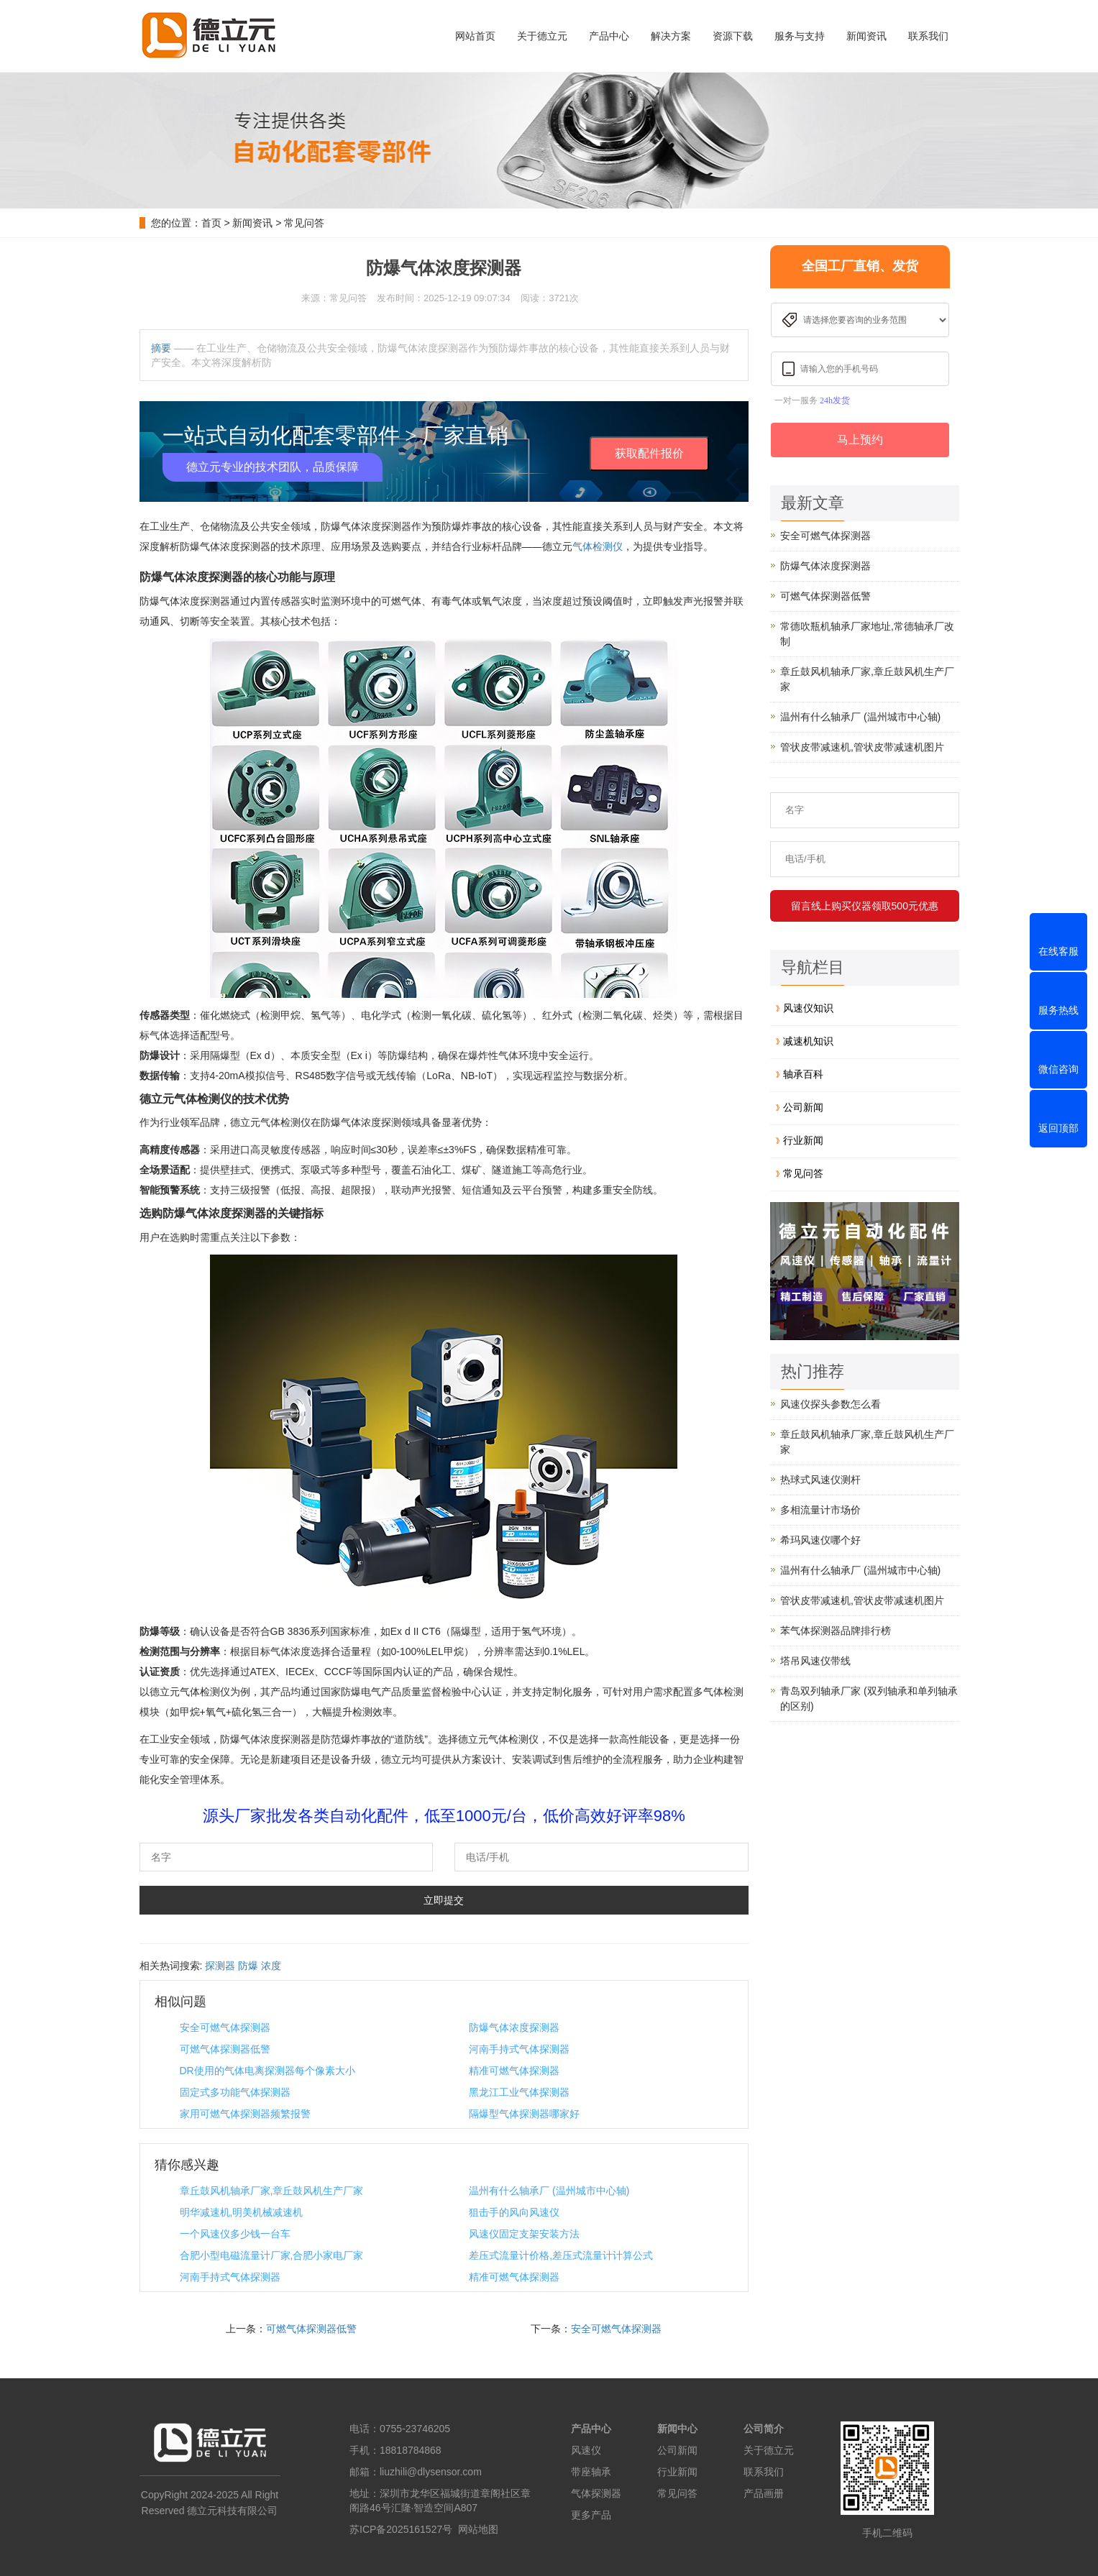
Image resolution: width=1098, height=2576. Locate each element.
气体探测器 (596, 2493)
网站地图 (478, 2529)
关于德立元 (542, 36)
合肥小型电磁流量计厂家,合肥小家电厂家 (272, 2255)
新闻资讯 (866, 36)
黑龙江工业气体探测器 (519, 2092)
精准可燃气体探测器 (514, 2070)
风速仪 (586, 2450)
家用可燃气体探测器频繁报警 (245, 2113)
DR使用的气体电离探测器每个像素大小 (267, 2070)
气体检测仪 (597, 546)
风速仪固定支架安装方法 (524, 2234)
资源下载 (733, 36)
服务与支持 (799, 36)
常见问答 (304, 223)
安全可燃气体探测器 (225, 2027)
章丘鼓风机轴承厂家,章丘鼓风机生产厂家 (272, 2190)
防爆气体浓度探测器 (514, 2027)
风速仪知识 (808, 1008)
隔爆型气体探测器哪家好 (524, 2113)
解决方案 (671, 36)
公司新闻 (803, 1107)
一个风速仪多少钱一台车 (235, 2234)
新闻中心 (677, 2428)
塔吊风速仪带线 (815, 1661)
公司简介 (764, 2428)
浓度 (271, 1965)
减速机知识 (808, 1041)
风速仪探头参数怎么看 (830, 1404)
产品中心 (609, 36)
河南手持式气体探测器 (519, 2049)
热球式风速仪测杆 (820, 1479)
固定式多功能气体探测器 (235, 2092)
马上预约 (860, 440)
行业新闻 (803, 1140)
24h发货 (835, 400)
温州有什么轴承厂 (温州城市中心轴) (549, 2190)
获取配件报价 (649, 453)
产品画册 (764, 2493)
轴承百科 (803, 1074)
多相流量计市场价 (820, 1510)
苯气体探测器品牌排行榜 (835, 1630)
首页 (211, 223)
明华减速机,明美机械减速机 (241, 2212)
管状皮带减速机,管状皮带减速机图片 (862, 747)
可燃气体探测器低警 (225, 2049)
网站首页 (475, 36)
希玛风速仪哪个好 (820, 1540)
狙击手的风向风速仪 (514, 2212)
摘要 (161, 348)
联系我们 (928, 36)
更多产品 (591, 2515)
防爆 (248, 1965)
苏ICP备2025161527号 (400, 2529)
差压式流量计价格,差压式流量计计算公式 (561, 2255)
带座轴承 (591, 2472)
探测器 (220, 1965)
